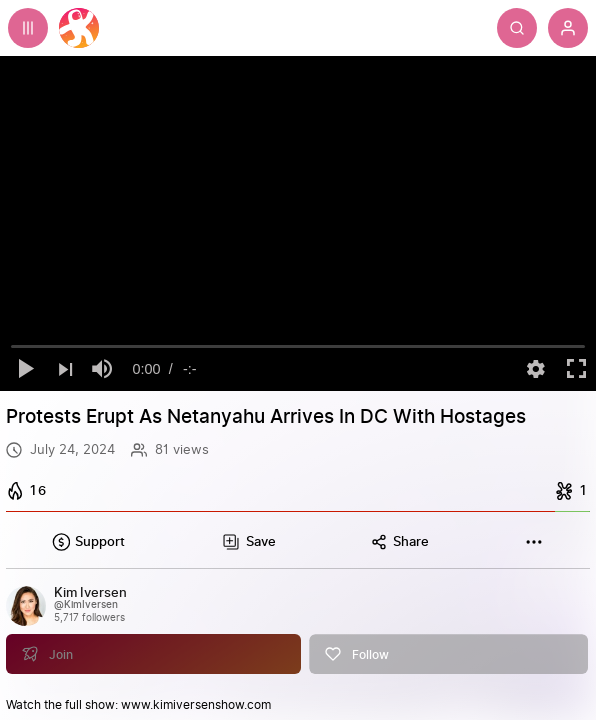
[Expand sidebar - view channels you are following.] (28, 28)
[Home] (79, 28)
